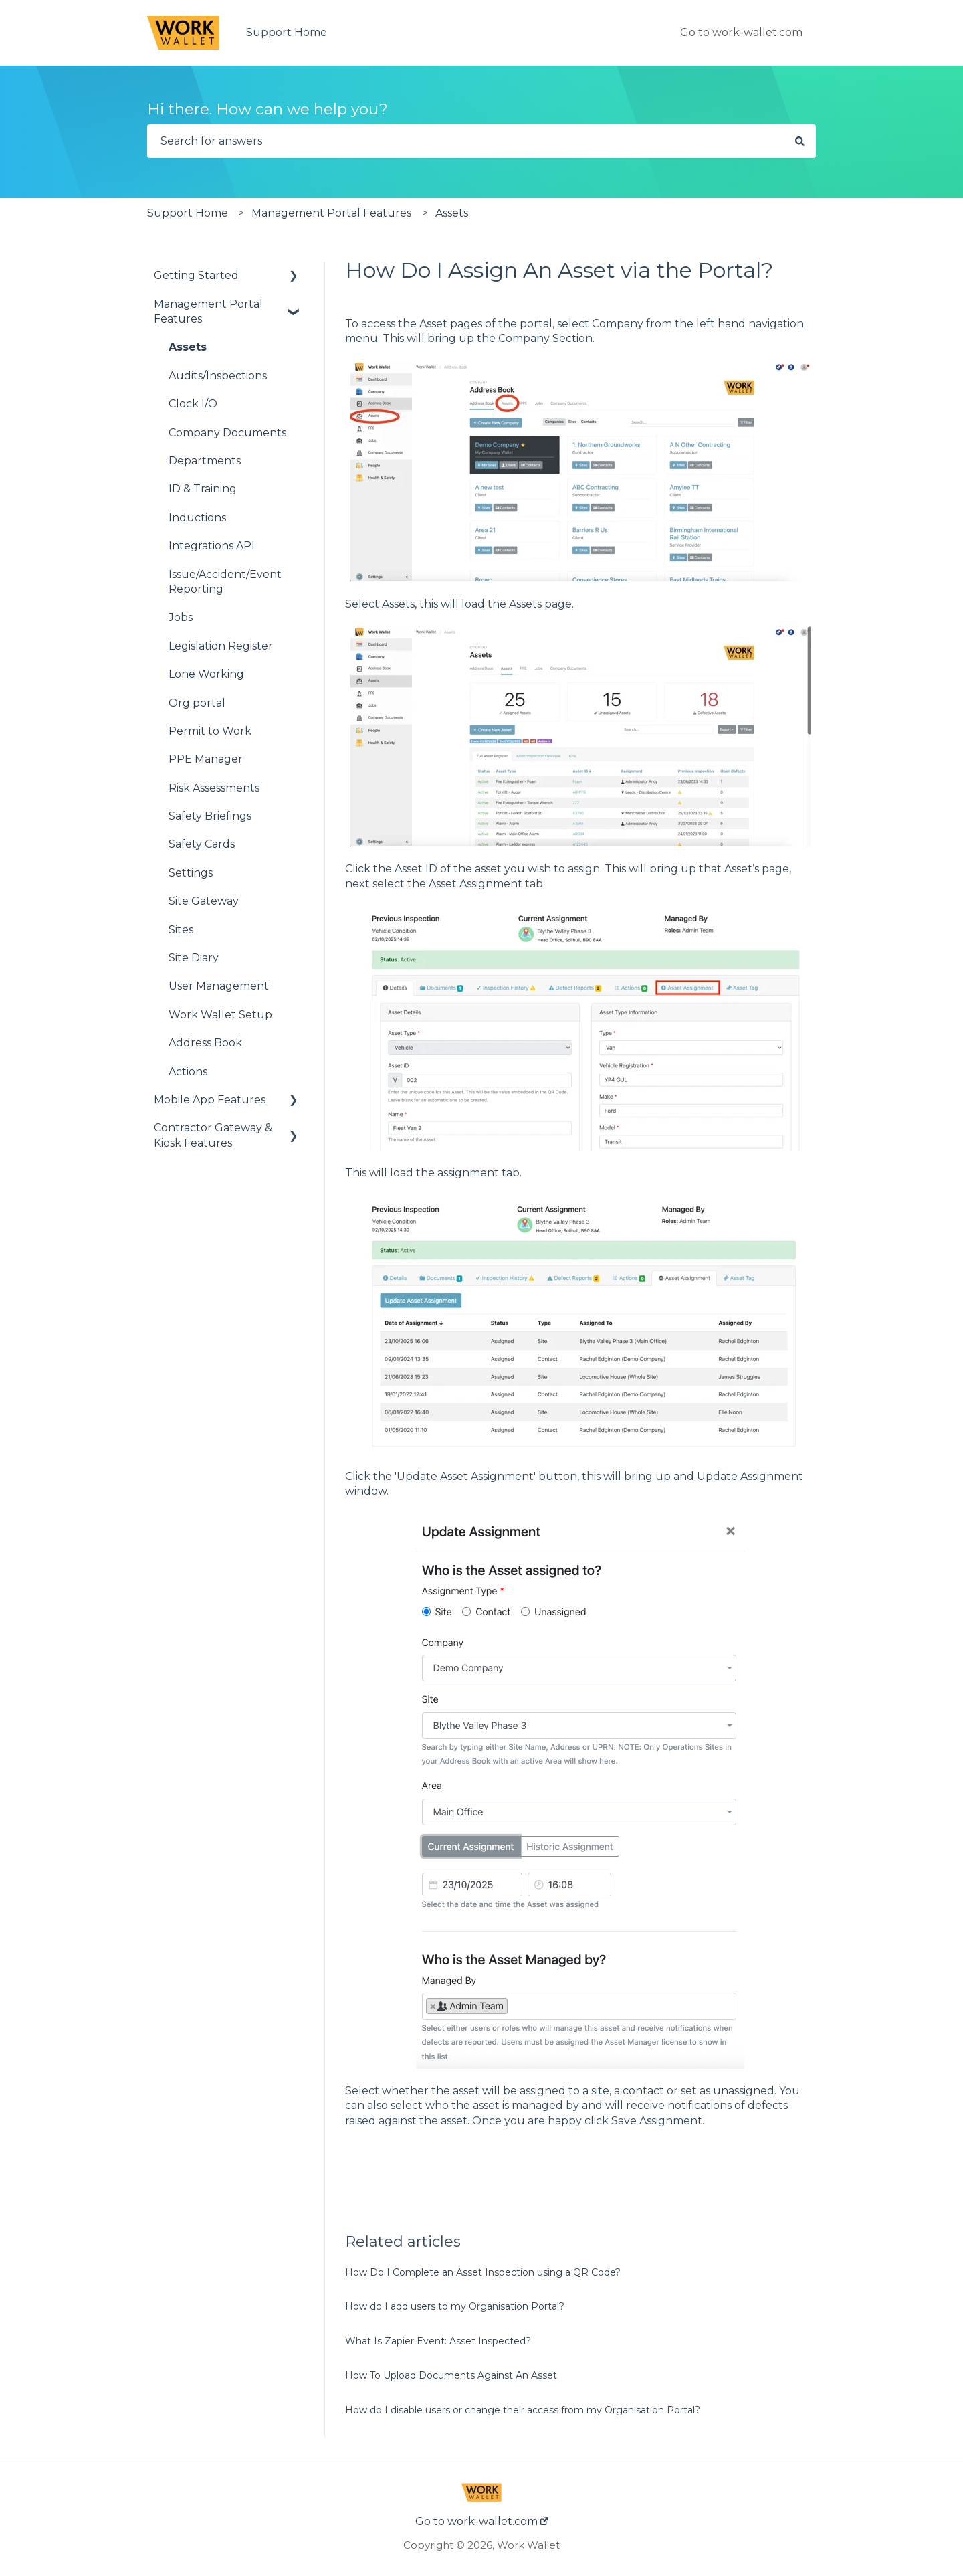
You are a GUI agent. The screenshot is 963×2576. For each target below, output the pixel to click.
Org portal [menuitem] (197, 703)
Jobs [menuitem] (181, 617)
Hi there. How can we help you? (267, 109)
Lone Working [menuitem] (206, 674)
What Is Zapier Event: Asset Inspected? (438, 2341)
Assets (451, 213)
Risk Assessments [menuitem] (214, 787)
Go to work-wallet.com (741, 32)
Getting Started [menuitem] (196, 275)
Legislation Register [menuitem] (221, 646)
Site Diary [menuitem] (194, 957)
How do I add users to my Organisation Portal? (454, 2306)
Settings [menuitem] (191, 872)
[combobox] (465, 141)
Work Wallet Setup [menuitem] (220, 1014)
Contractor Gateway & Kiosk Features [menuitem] (213, 1135)
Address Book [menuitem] (205, 1042)
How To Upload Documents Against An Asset (451, 2375)
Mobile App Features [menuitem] (209, 1099)
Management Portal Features (331, 213)
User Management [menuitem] (219, 986)
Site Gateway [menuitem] (204, 901)
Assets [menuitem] (188, 347)
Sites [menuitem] (181, 929)
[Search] (800, 141)
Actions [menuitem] (188, 1071)
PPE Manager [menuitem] (206, 759)
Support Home (286, 32)
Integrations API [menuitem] (212, 545)
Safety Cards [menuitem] (202, 844)
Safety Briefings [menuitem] (210, 816)
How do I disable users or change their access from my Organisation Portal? (522, 2410)
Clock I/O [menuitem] (193, 403)
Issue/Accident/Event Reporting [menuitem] (225, 581)
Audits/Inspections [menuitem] (218, 375)
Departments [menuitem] (205, 460)
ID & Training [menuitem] (203, 488)
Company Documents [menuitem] (227, 432)
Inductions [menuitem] (197, 517)
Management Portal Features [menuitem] (208, 311)
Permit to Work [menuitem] (210, 731)
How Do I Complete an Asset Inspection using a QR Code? (483, 2272)
